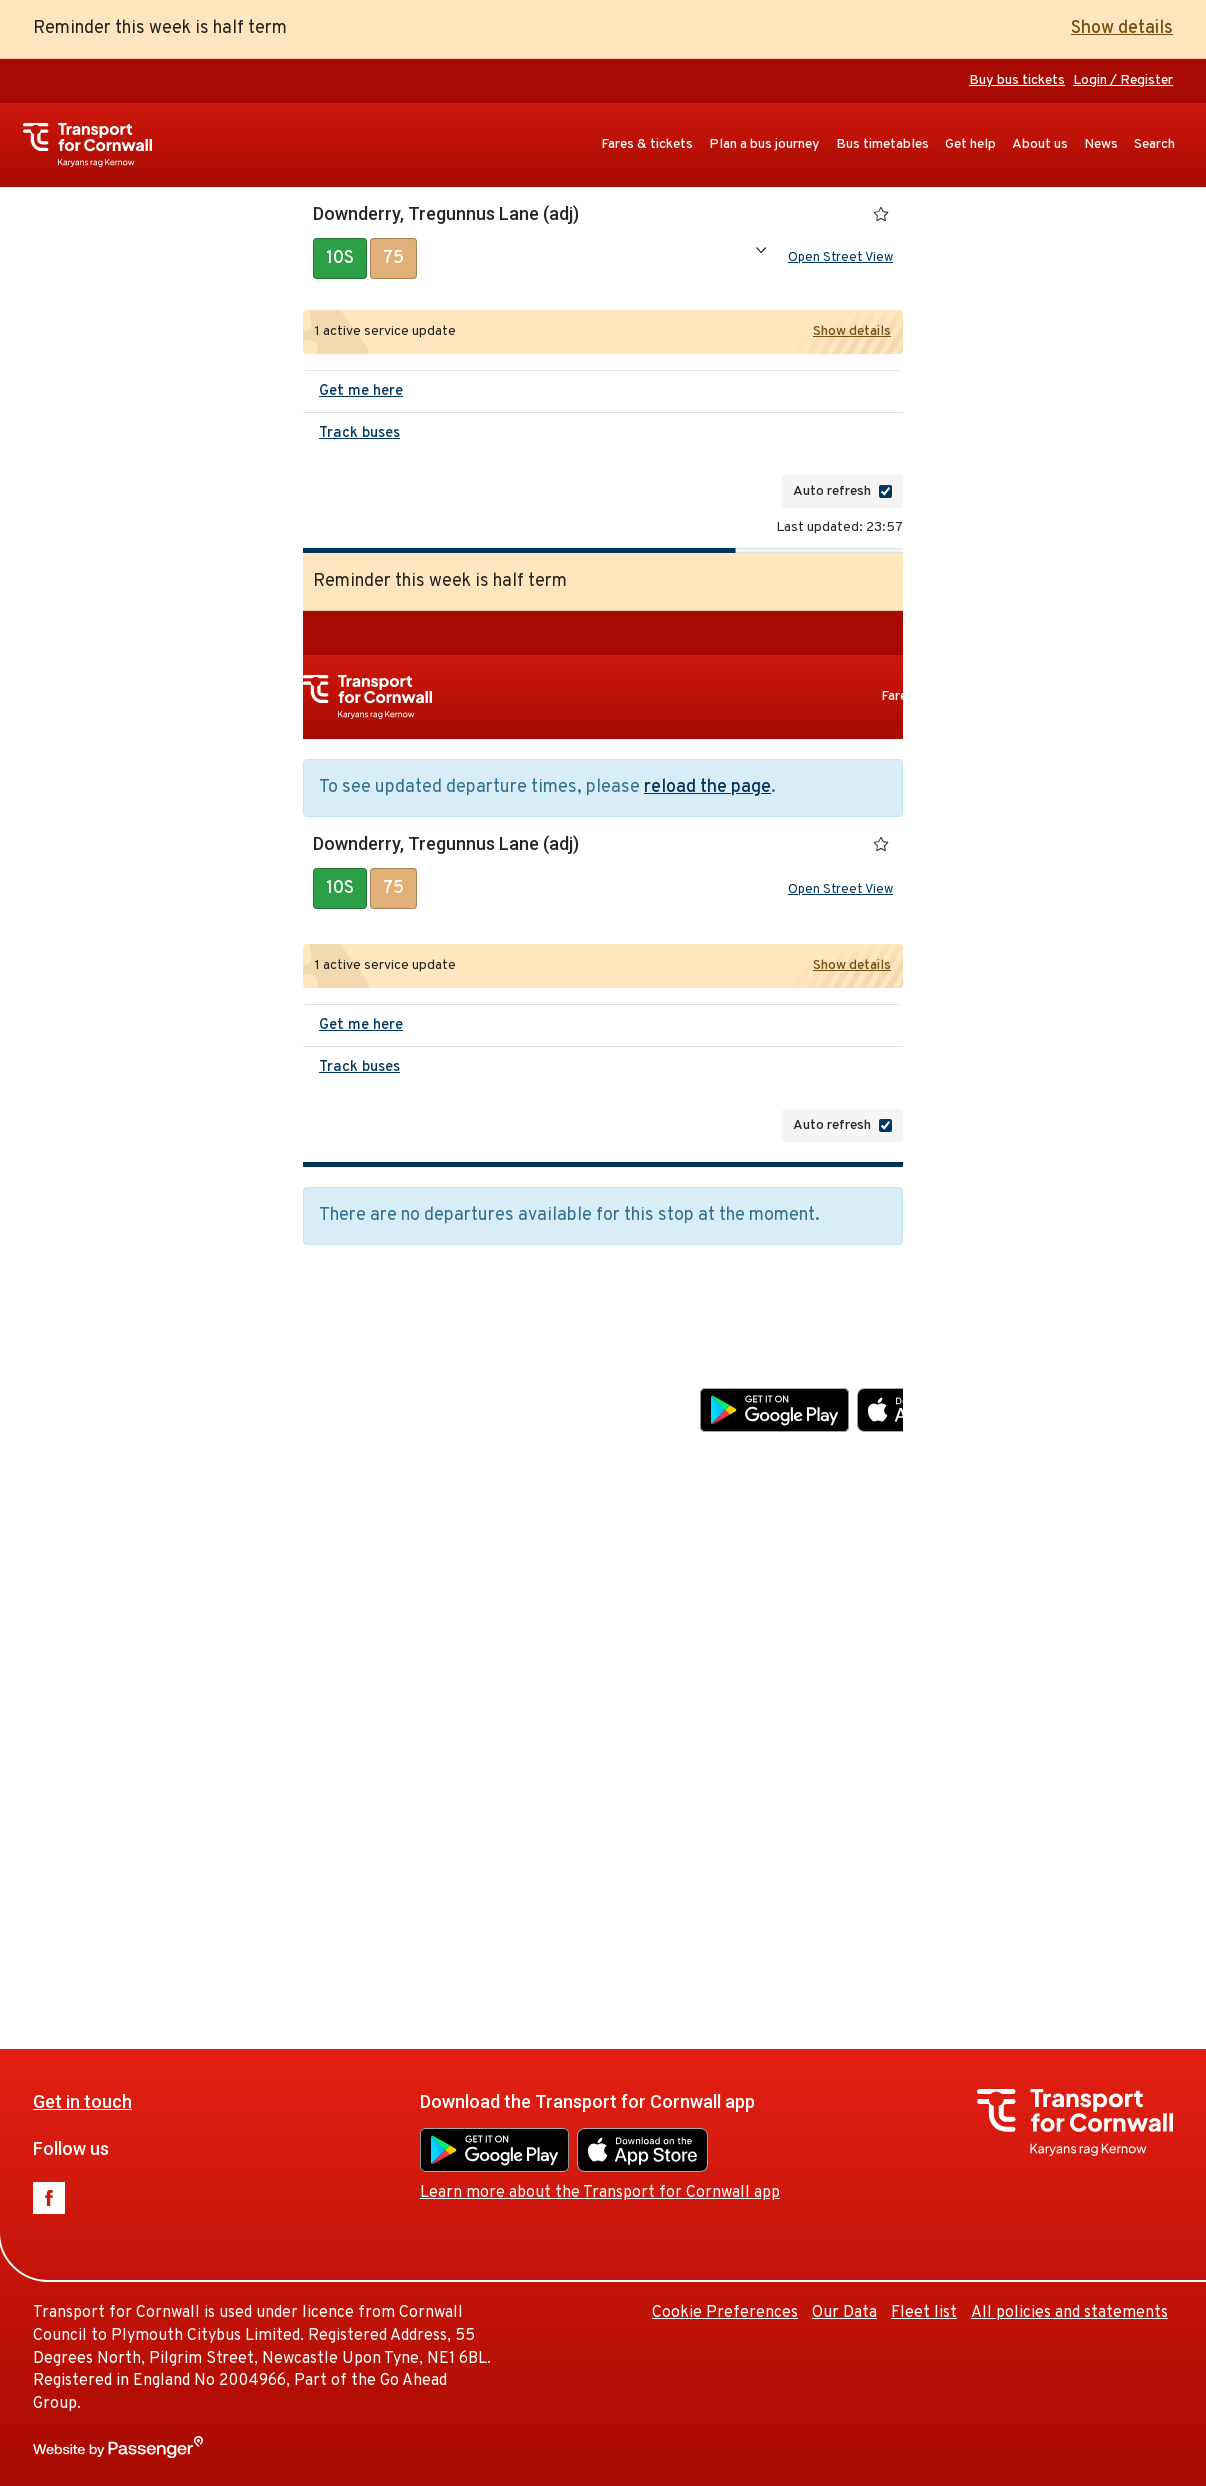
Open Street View (840, 260)
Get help (970, 144)
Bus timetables (882, 144)
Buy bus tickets (1017, 80)
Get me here (361, 395)
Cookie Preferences (1005, 1577)
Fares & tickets (647, 144)
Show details (1122, 28)
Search (1154, 144)
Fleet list (924, 2313)
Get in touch (362, 1366)
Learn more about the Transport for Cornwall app (880, 1457)
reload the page (707, 791)
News (1101, 144)
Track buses (359, 437)
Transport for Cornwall (97, 145)
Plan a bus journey (764, 144)
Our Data (1124, 1577)
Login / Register (1123, 80)
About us (1040, 144)
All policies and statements (1069, 2313)
